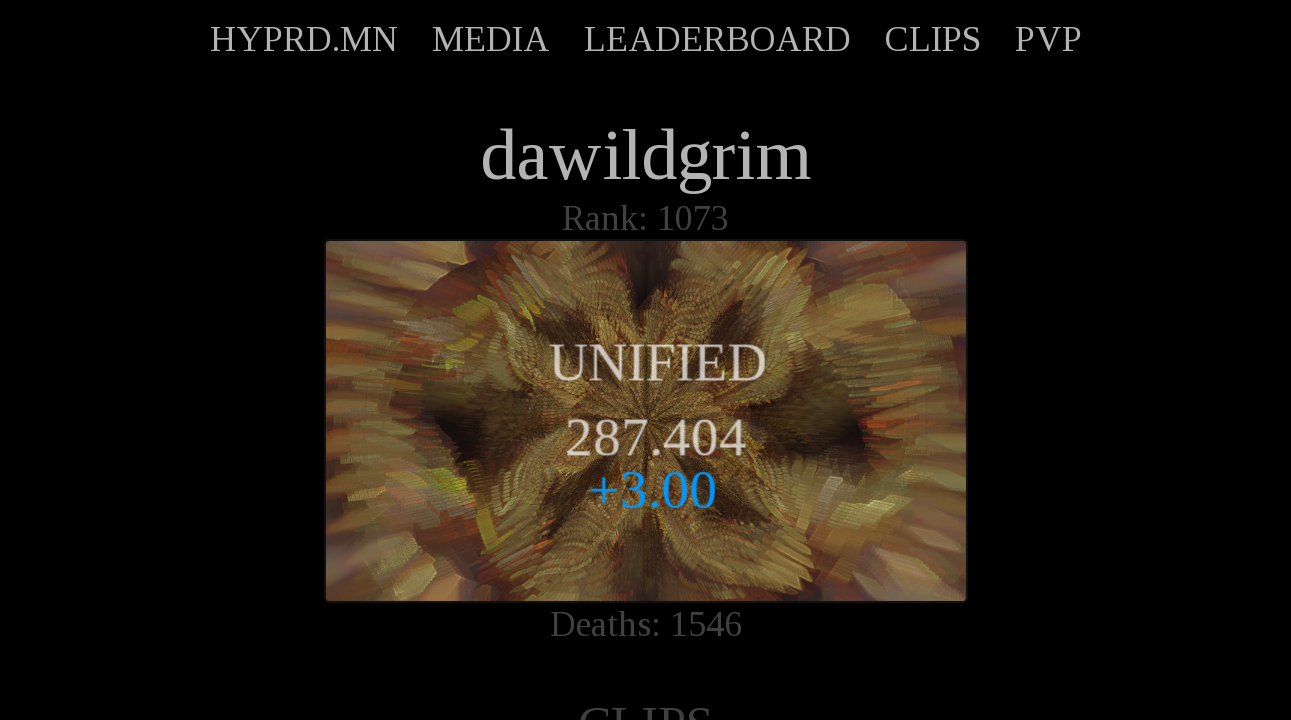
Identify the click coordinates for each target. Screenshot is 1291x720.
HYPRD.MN (304, 39)
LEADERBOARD (717, 39)
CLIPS (933, 39)
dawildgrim (645, 155)
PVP (1048, 39)
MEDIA (491, 39)
